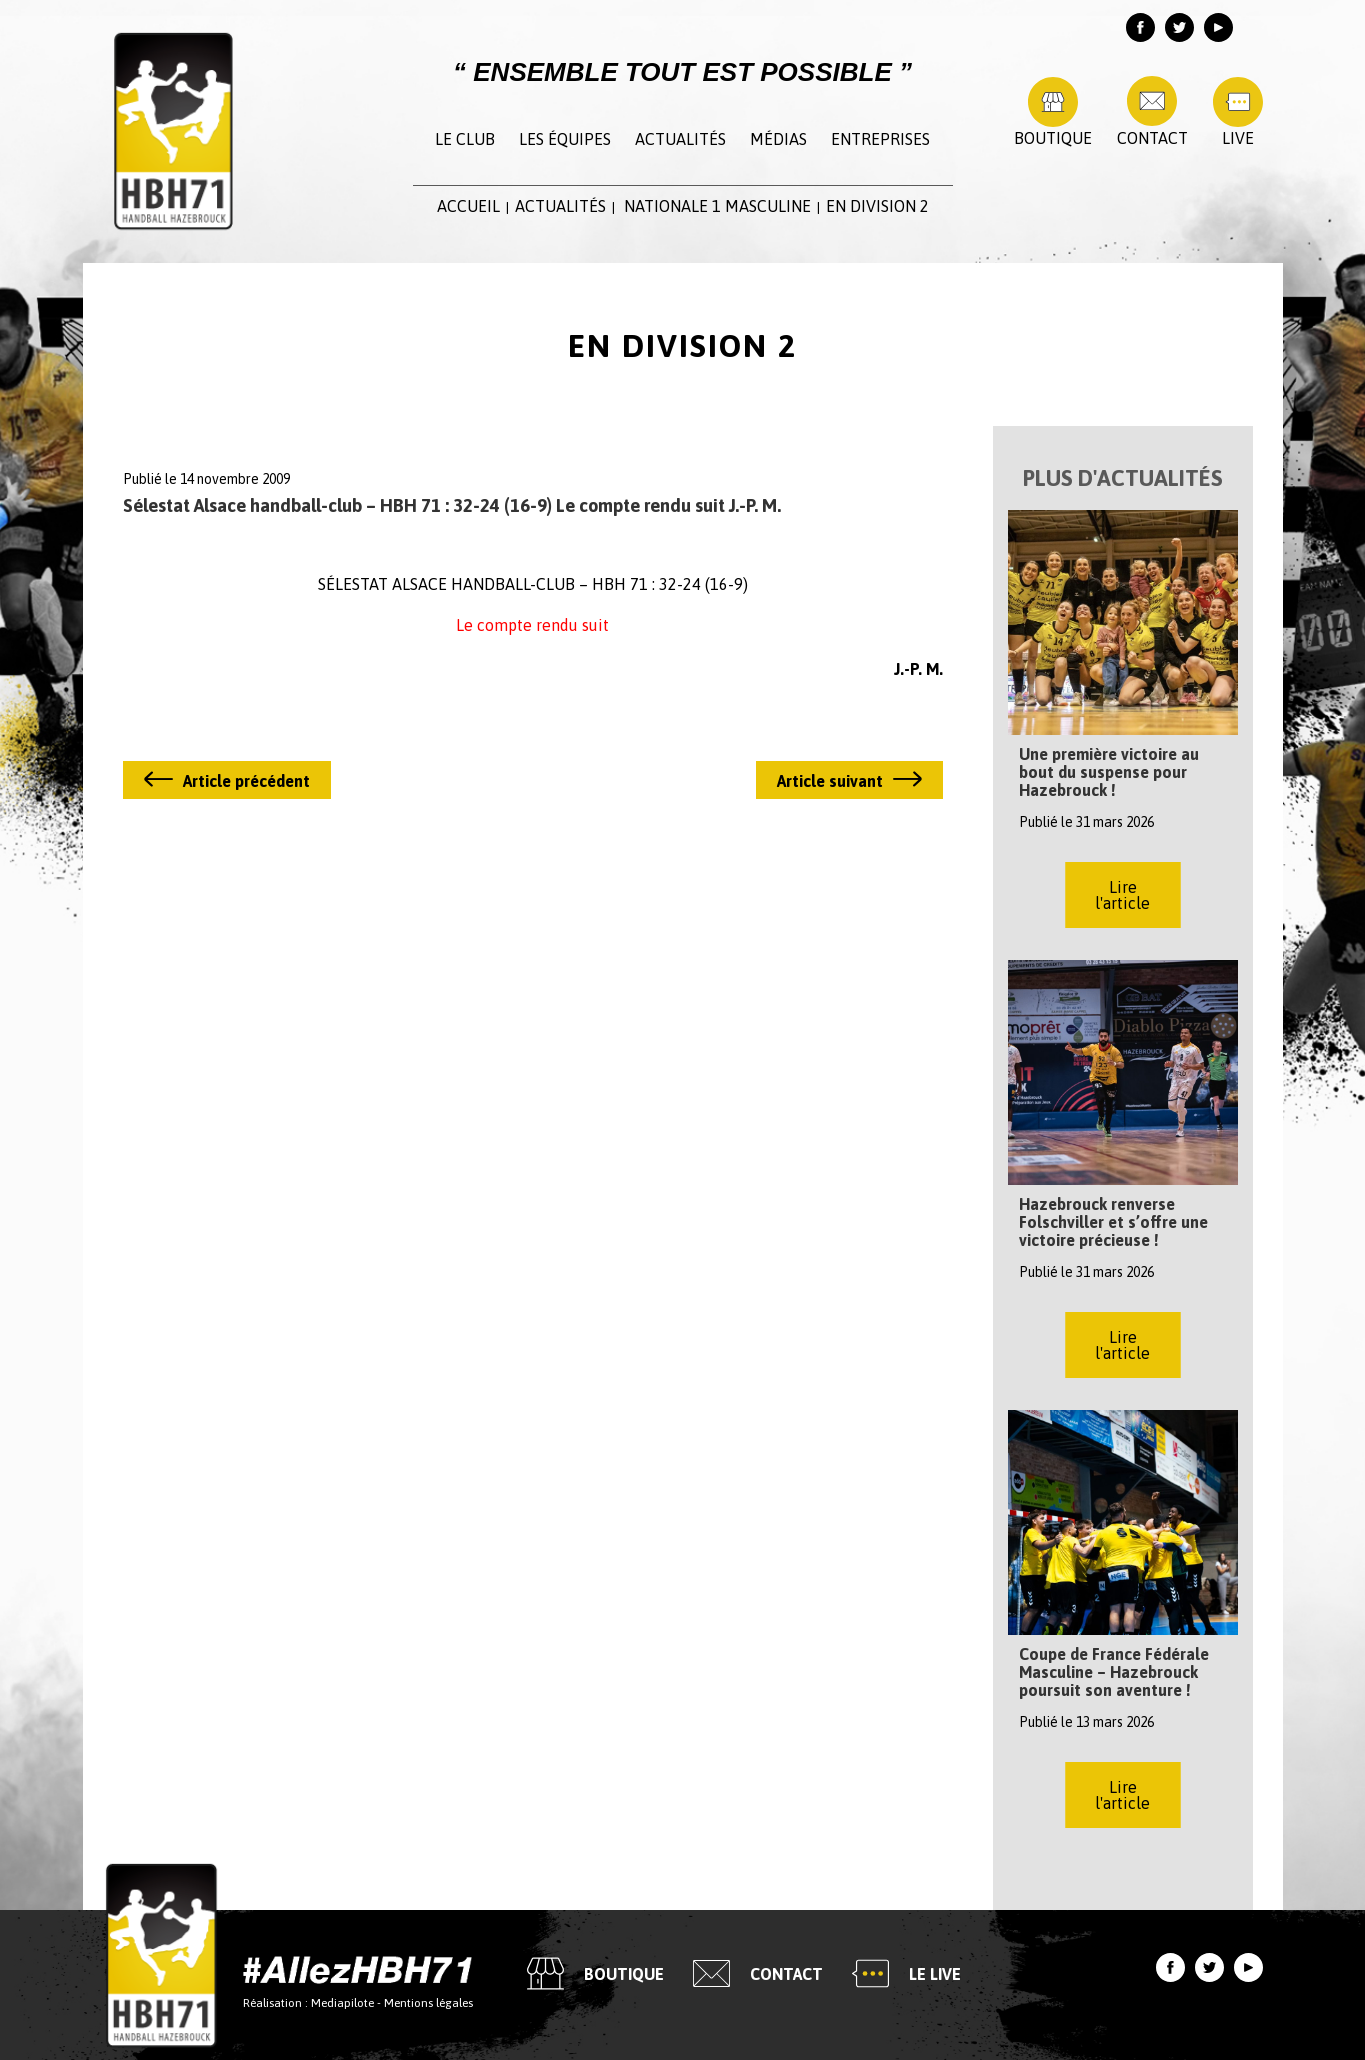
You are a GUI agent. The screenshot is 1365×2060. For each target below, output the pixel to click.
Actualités (680, 139)
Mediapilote (342, 2002)
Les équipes (565, 139)
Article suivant (830, 781)
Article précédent (246, 781)
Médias (778, 139)
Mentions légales (428, 2002)
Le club (465, 139)
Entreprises (880, 139)
